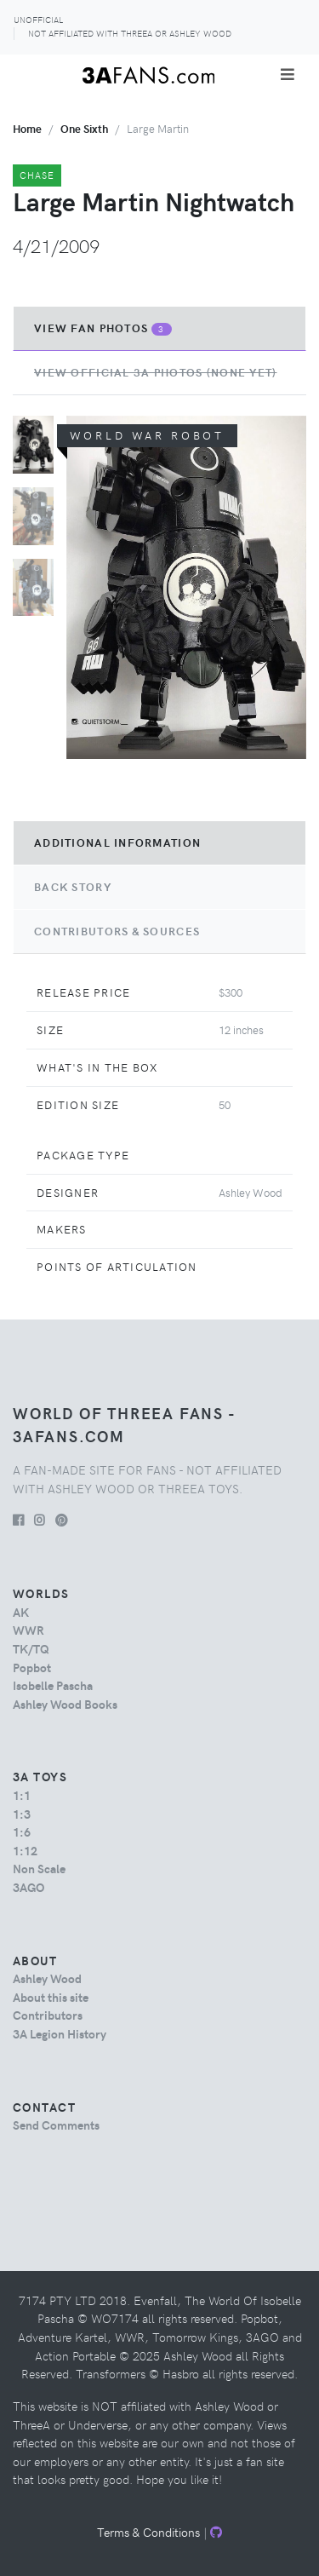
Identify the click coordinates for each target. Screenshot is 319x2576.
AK (21, 1611)
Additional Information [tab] (117, 842)
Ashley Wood (47, 1978)
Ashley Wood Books (65, 1703)
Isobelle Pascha (53, 1684)
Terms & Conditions (148, 2531)
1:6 (22, 1831)
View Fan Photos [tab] (103, 328)
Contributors (48, 2014)
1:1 (22, 1794)
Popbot (32, 1667)
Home (27, 128)
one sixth (84, 128)
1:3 (22, 1813)
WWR (28, 1629)
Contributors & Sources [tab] (117, 931)
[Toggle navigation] (287, 74)
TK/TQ (31, 1648)
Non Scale (39, 1868)
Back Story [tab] (72, 886)
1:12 (25, 1850)
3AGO (28, 1886)
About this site (50, 1996)
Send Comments (56, 2124)
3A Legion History (59, 2033)
